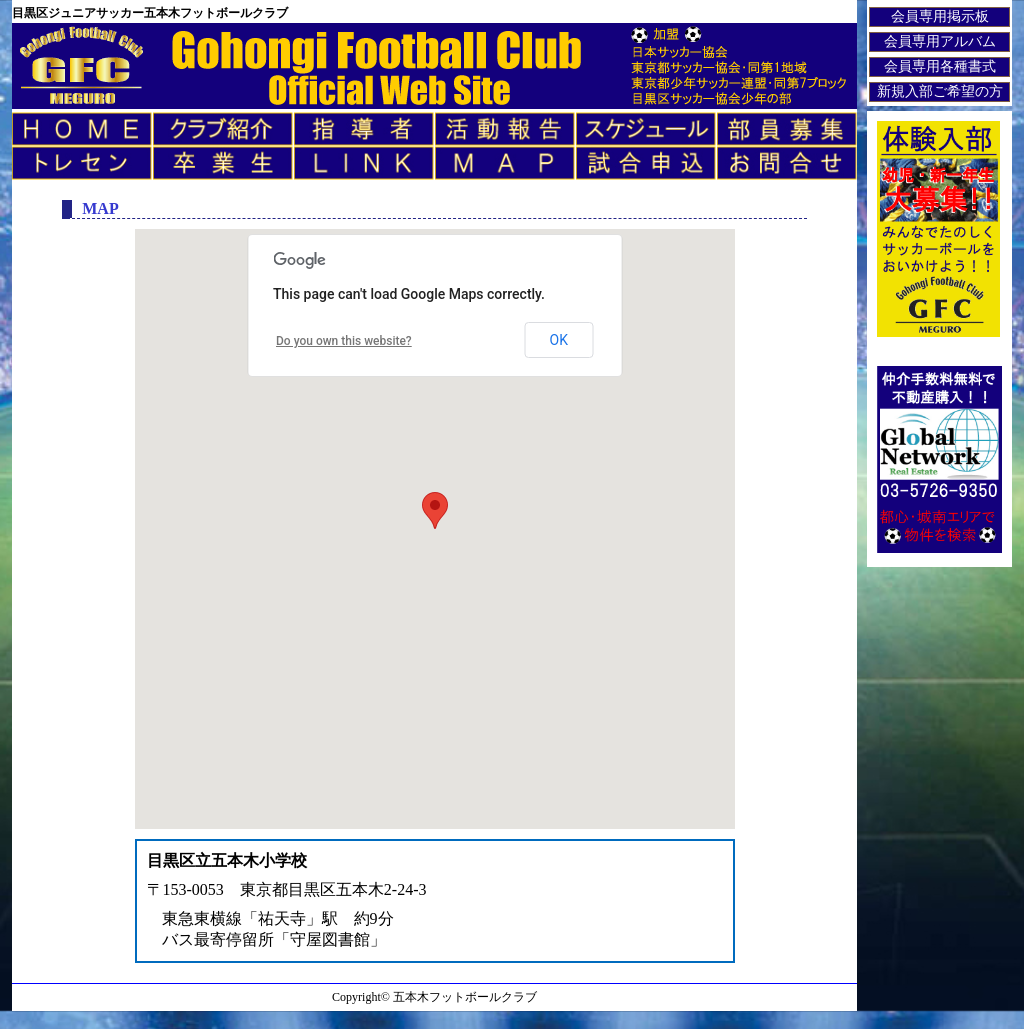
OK (559, 340)
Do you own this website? (344, 341)
